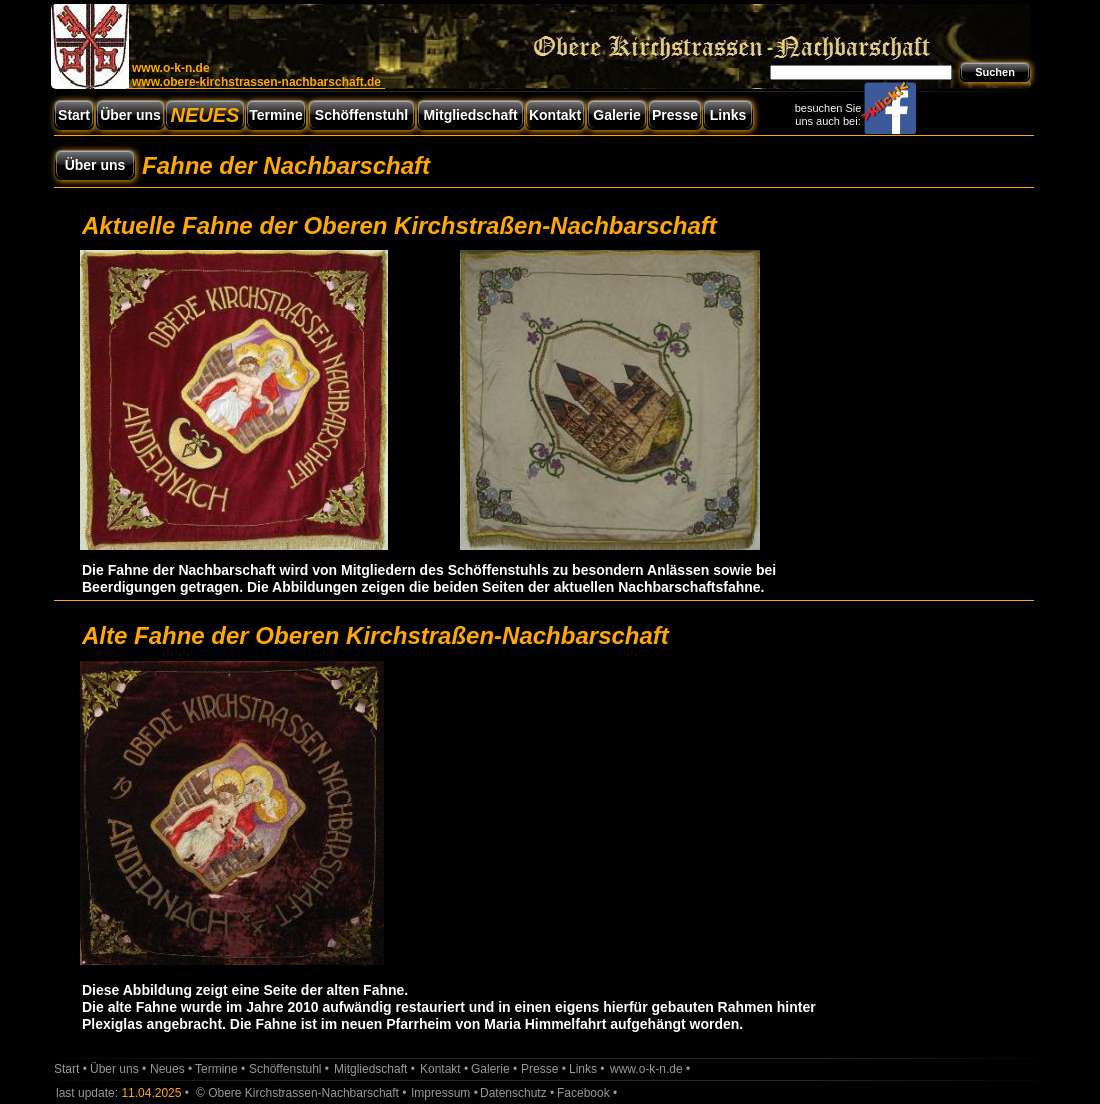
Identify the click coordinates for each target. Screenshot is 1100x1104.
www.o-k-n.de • (650, 1069)
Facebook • (587, 1093)
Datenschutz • (517, 1093)
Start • (70, 1069)
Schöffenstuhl (361, 115)
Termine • (220, 1069)
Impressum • (444, 1093)
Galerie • (494, 1069)
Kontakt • (444, 1069)
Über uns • (118, 1069)
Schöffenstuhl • (289, 1069)
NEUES (205, 115)
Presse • (543, 1069)
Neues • (171, 1069)
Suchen (995, 72)
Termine (275, 115)
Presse (675, 115)
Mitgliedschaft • (374, 1069)
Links (728, 115)
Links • (587, 1069)
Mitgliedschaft (470, 115)
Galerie (616, 115)
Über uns (95, 165)
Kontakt (555, 115)
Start (74, 115)
